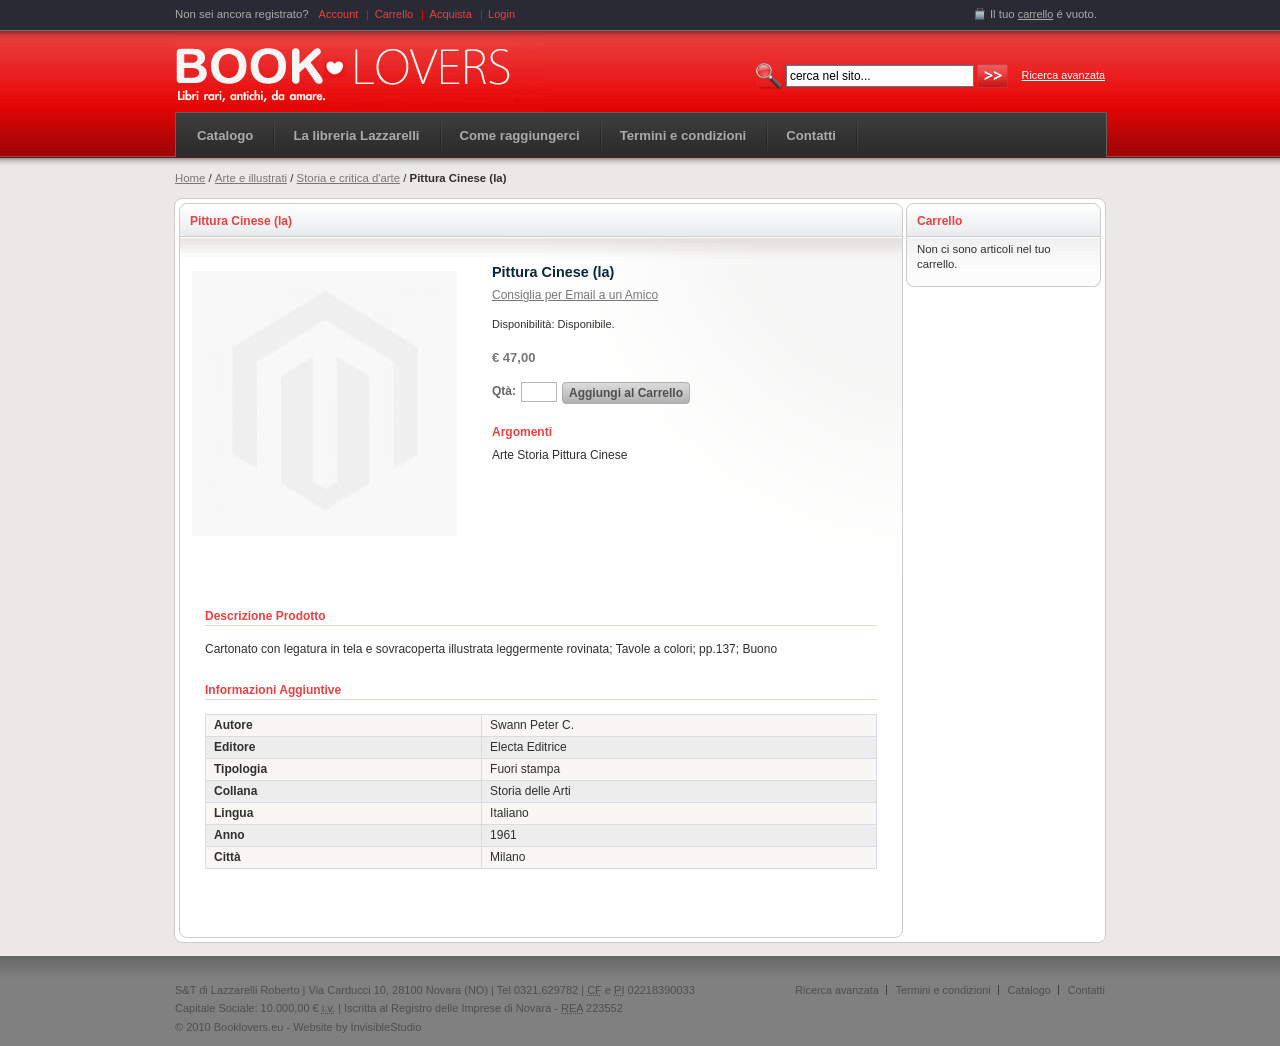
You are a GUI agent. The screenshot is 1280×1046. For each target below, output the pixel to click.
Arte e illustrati (251, 178)
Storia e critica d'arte (348, 178)
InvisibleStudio (385, 1027)
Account (339, 14)
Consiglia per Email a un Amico (575, 295)
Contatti (1086, 990)
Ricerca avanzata (1063, 75)
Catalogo (225, 135)
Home (190, 178)
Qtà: (504, 391)
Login (501, 14)
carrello (1036, 14)
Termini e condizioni (943, 990)
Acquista (451, 14)
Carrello (394, 14)
